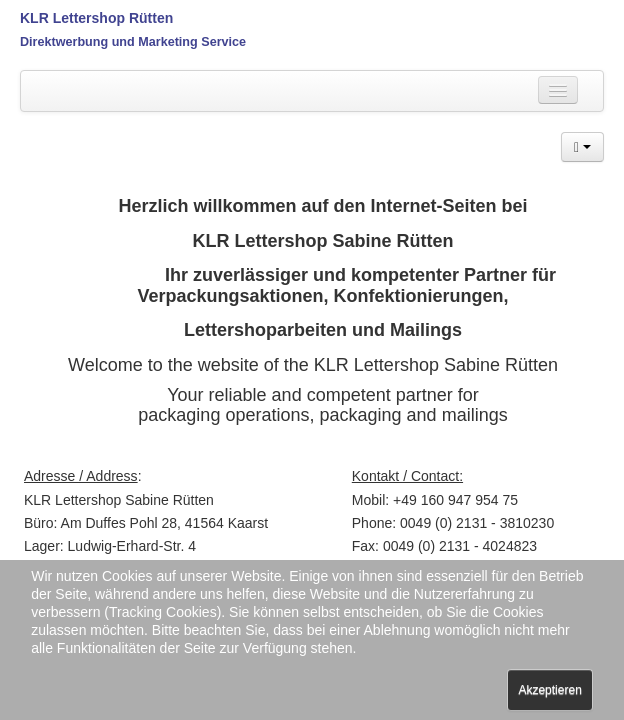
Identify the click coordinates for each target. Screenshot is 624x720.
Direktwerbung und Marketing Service (133, 42)
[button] (582, 147)
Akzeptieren (549, 690)
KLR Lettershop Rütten (96, 18)
